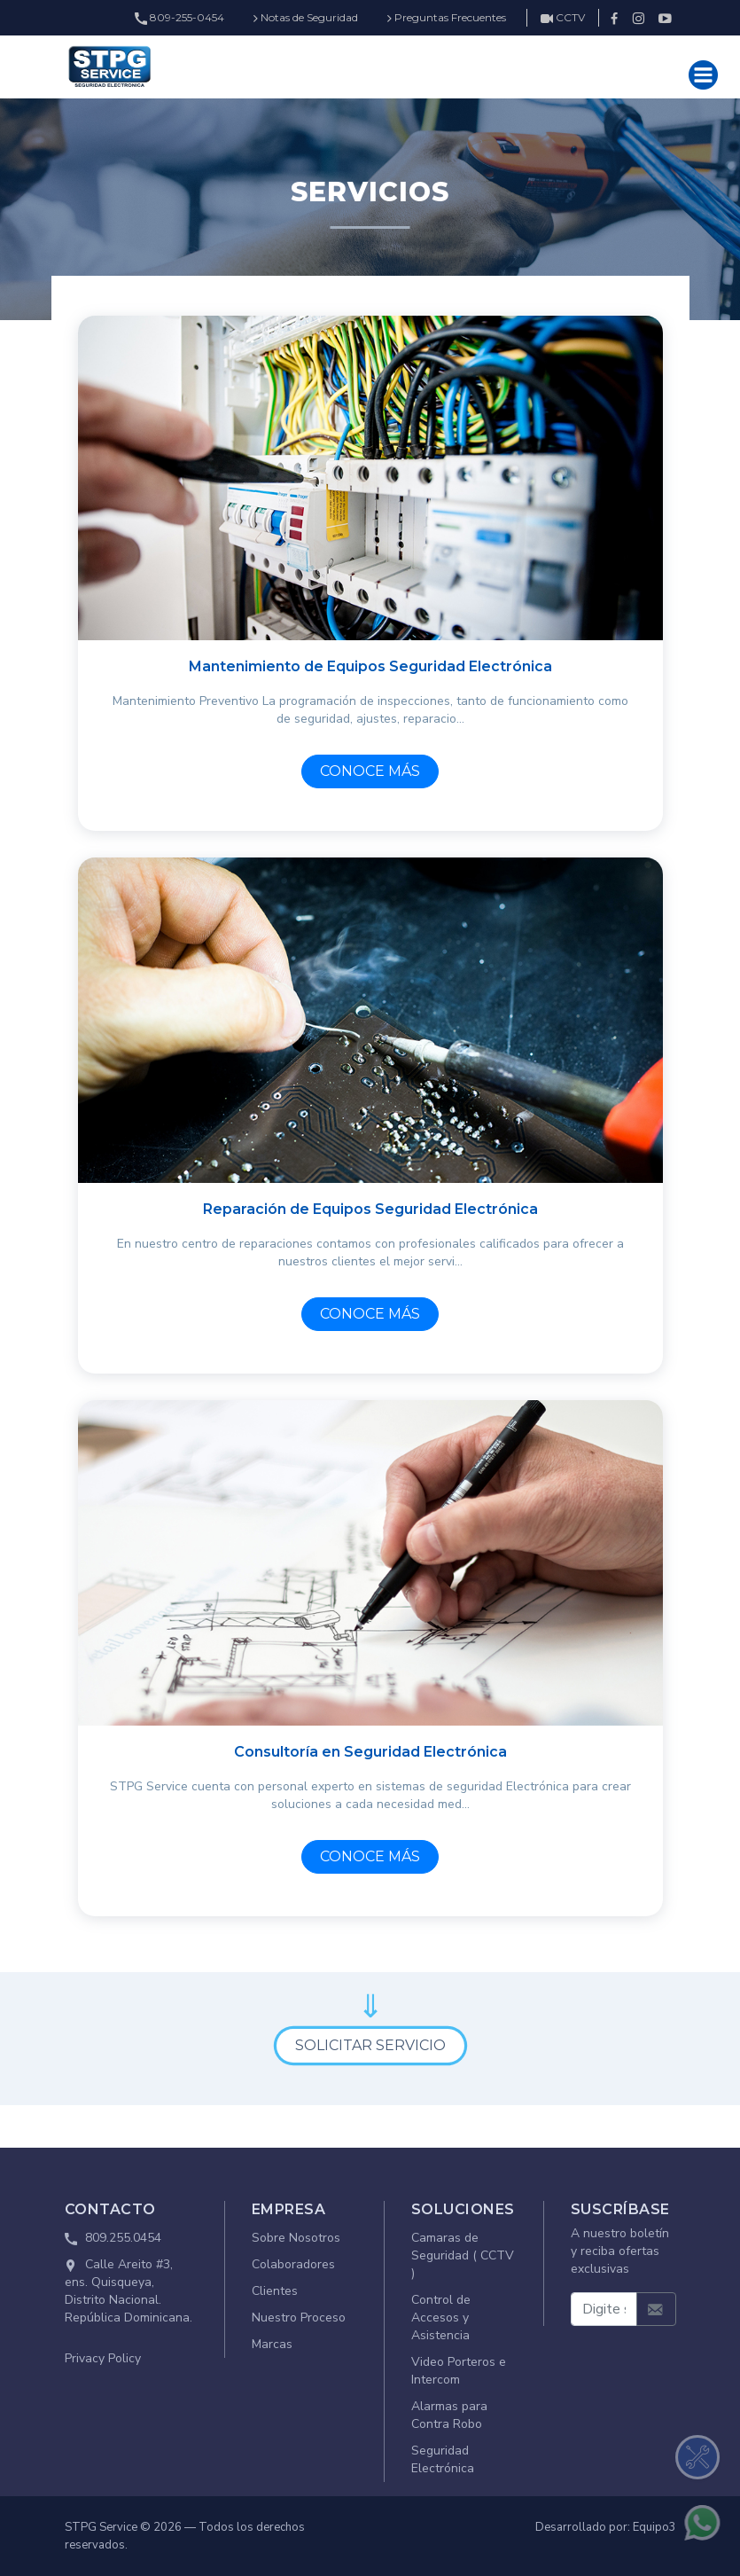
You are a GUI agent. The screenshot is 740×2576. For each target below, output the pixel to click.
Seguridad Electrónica (442, 2459)
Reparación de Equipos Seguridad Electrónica (370, 1209)
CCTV (563, 17)
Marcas (272, 2344)
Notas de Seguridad (305, 17)
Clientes (275, 2290)
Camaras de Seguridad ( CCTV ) (462, 2255)
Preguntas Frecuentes (446, 17)
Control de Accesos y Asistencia (441, 2317)
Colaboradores (293, 2264)
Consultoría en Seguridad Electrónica (370, 1751)
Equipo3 (654, 2527)
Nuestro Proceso (299, 2317)
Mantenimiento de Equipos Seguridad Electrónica (370, 666)
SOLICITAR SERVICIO (370, 2045)
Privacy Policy (103, 2358)
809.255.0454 (123, 2237)
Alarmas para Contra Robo (449, 2415)
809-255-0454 (179, 17)
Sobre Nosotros (296, 2237)
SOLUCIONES (463, 2209)
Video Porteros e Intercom (458, 2370)
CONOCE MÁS (370, 771)
